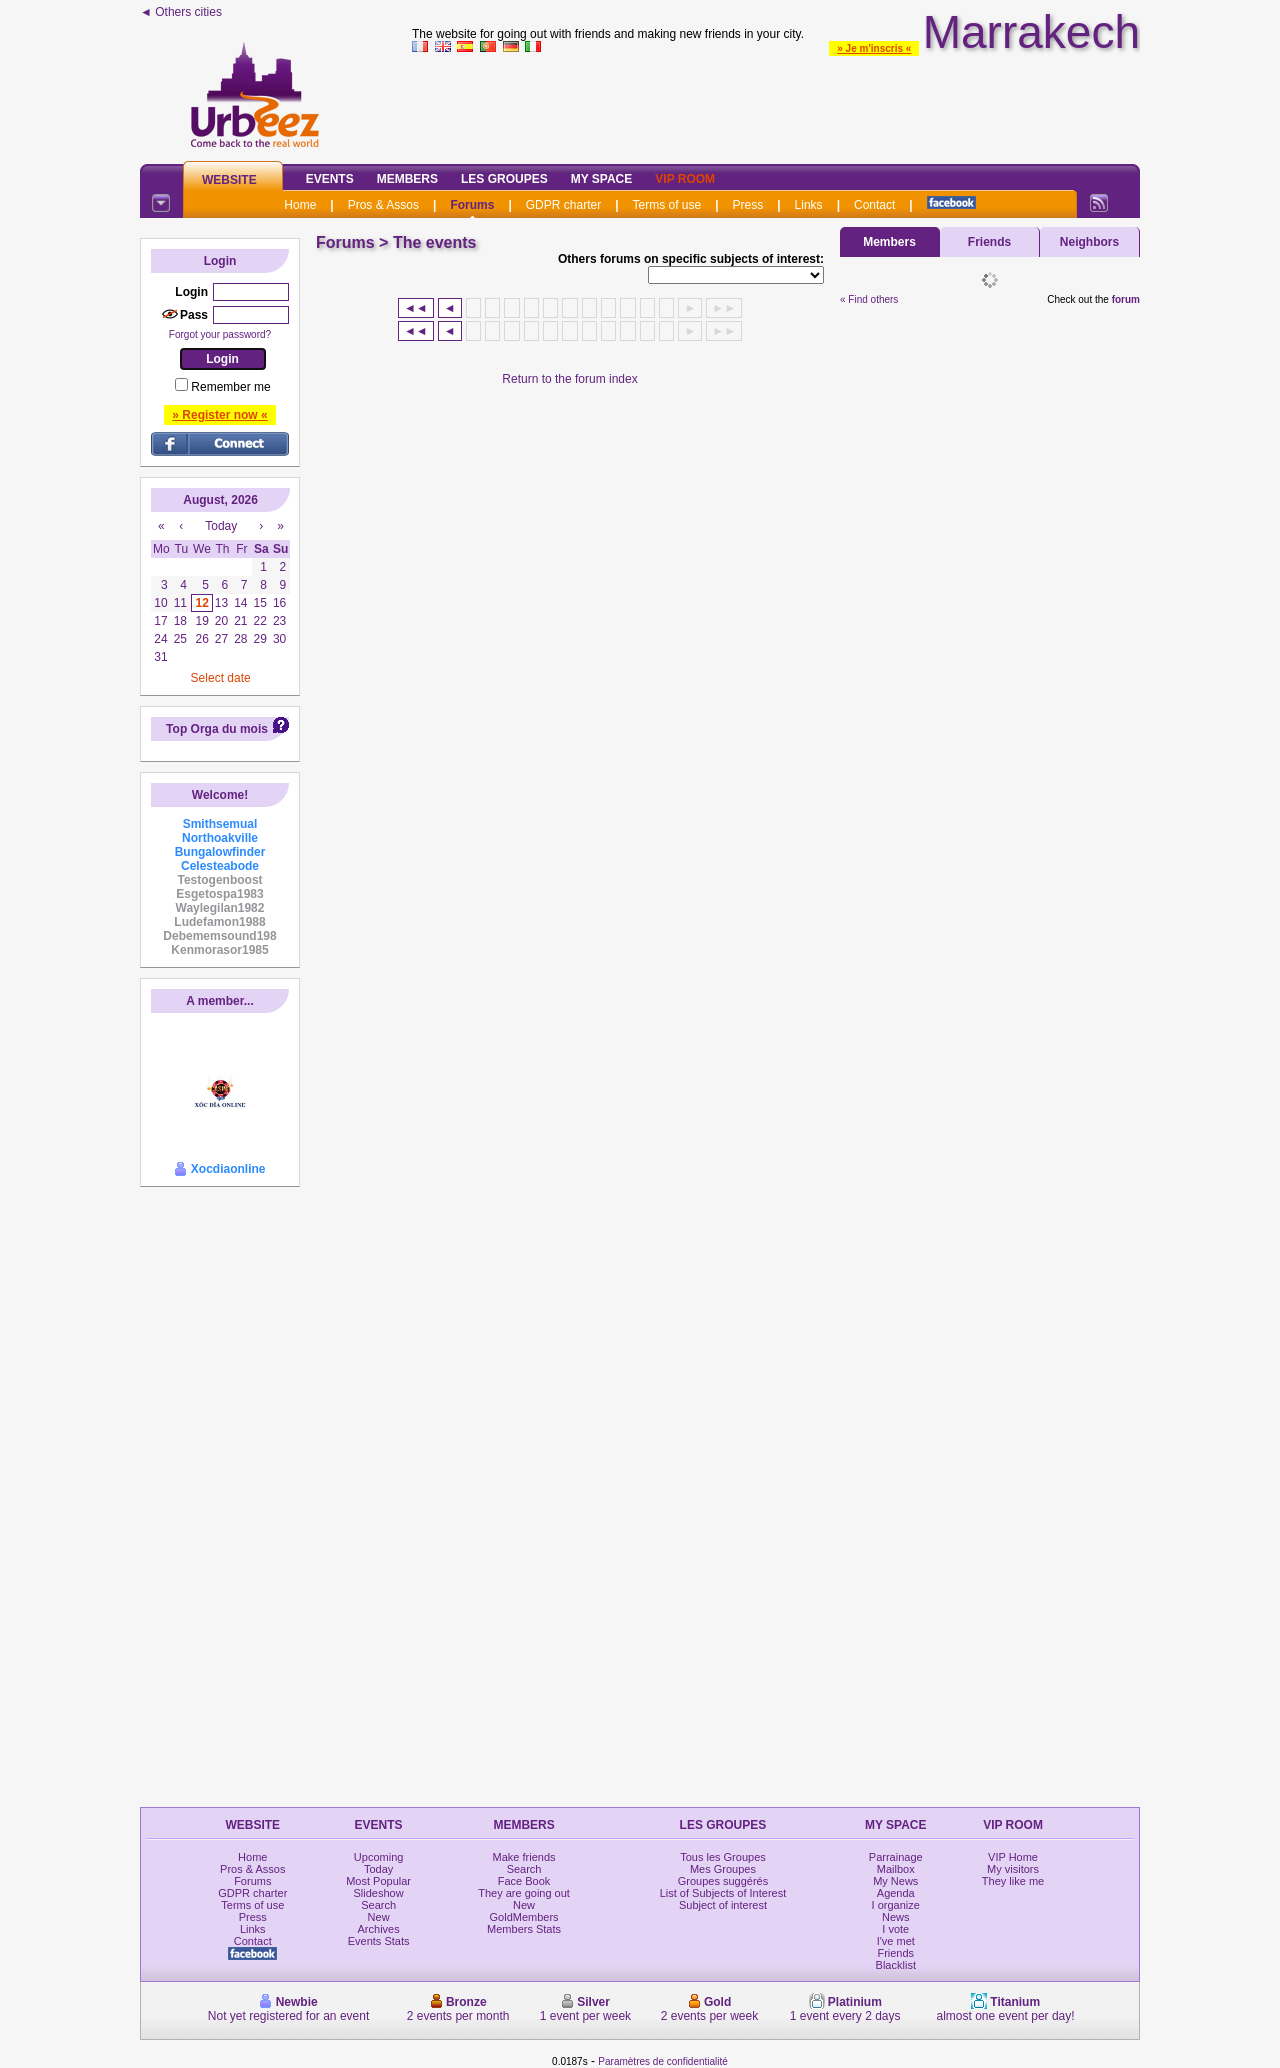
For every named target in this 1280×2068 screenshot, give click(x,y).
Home (300, 205)
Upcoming (379, 1857)
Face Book (524, 1881)
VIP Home (1013, 1857)
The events (435, 242)
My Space (602, 179)
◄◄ (416, 308)
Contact (874, 205)
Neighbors (1089, 242)
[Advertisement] (776, 104)
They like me (1013, 1881)
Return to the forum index (569, 379)
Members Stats (524, 1929)
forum (1126, 299)
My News (895, 1881)
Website (229, 180)
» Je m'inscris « (874, 48)
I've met (896, 1941)
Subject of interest (723, 1905)
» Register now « (219, 415)
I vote (895, 1929)
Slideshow (379, 1893)
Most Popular (378, 1881)
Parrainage (896, 1857)
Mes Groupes (723, 1869)
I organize (896, 1905)
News (896, 1917)
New (379, 1917)
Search (378, 1905)
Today (378, 1869)
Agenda (896, 1893)
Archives (379, 1929)
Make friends (524, 1857)
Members (407, 179)
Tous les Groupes (723, 1857)
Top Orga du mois (217, 729)
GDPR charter (563, 205)
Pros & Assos (383, 205)
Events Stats (379, 1941)
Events (330, 179)
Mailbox (896, 1869)
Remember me (230, 387)
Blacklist (896, 1965)
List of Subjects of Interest (723, 1893)
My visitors (1013, 1869)
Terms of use (667, 205)
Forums (472, 205)
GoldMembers (524, 1917)
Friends (989, 242)
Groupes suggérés (723, 1881)
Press (748, 205)
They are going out (524, 1893)
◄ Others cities (181, 12)
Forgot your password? (220, 334)
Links (809, 205)
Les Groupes (504, 179)
